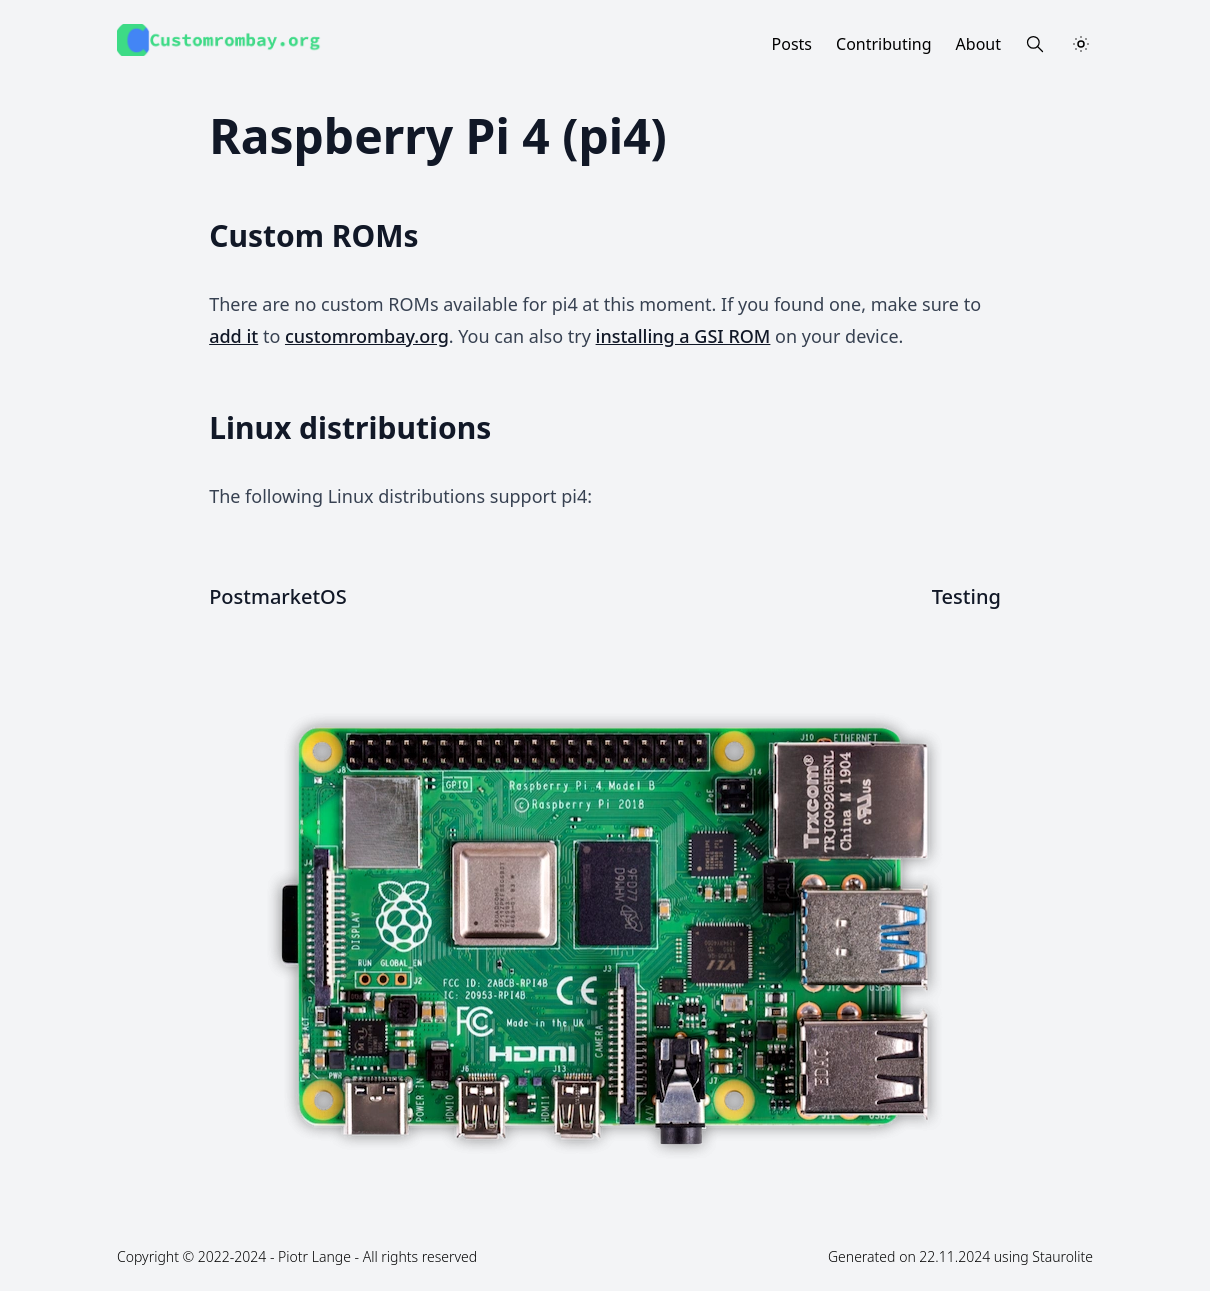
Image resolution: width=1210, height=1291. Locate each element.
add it (233, 336)
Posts (792, 44)
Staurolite (1062, 1256)
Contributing (884, 44)
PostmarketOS (278, 596)
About (978, 44)
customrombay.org (367, 336)
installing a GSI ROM (683, 336)
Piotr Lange (314, 1256)
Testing (966, 596)
